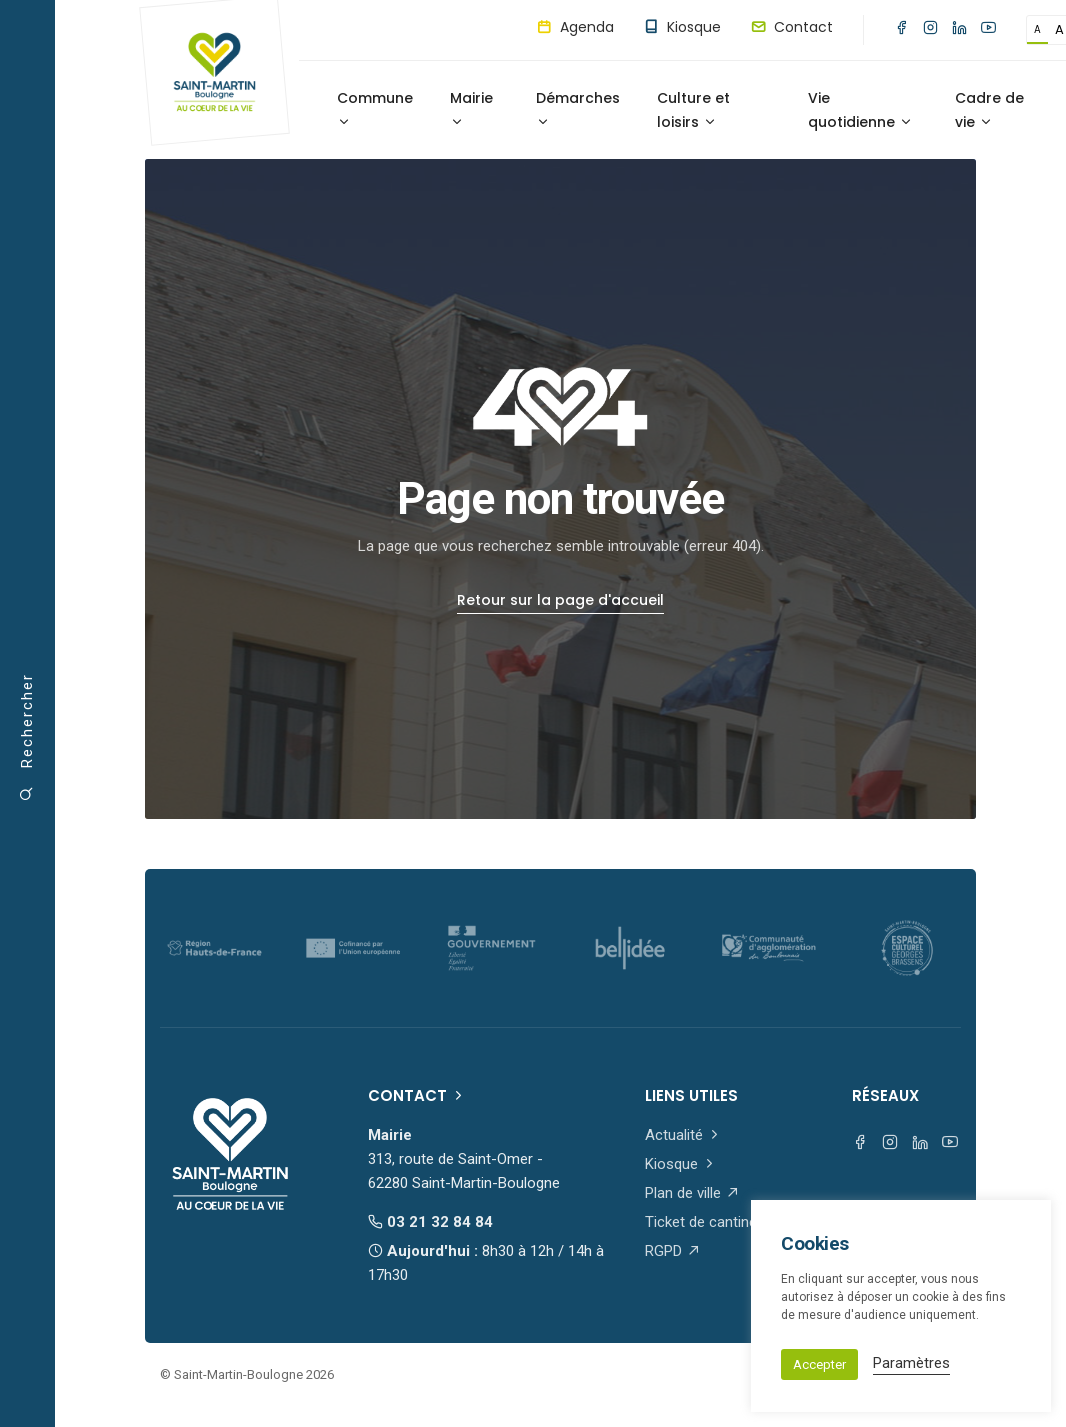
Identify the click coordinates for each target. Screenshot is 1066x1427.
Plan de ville (692, 1193)
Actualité (683, 1135)
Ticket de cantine (710, 1222)
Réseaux (885, 1095)
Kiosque (682, 27)
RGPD (673, 1251)
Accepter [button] (819, 1364)
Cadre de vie (989, 110)
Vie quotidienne (860, 110)
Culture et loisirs (693, 110)
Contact (792, 27)
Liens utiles (691, 1095)
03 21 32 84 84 (430, 1222)
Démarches (578, 108)
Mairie (471, 108)
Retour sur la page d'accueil (560, 600)
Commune (375, 108)
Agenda (575, 27)
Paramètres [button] (911, 1363)
